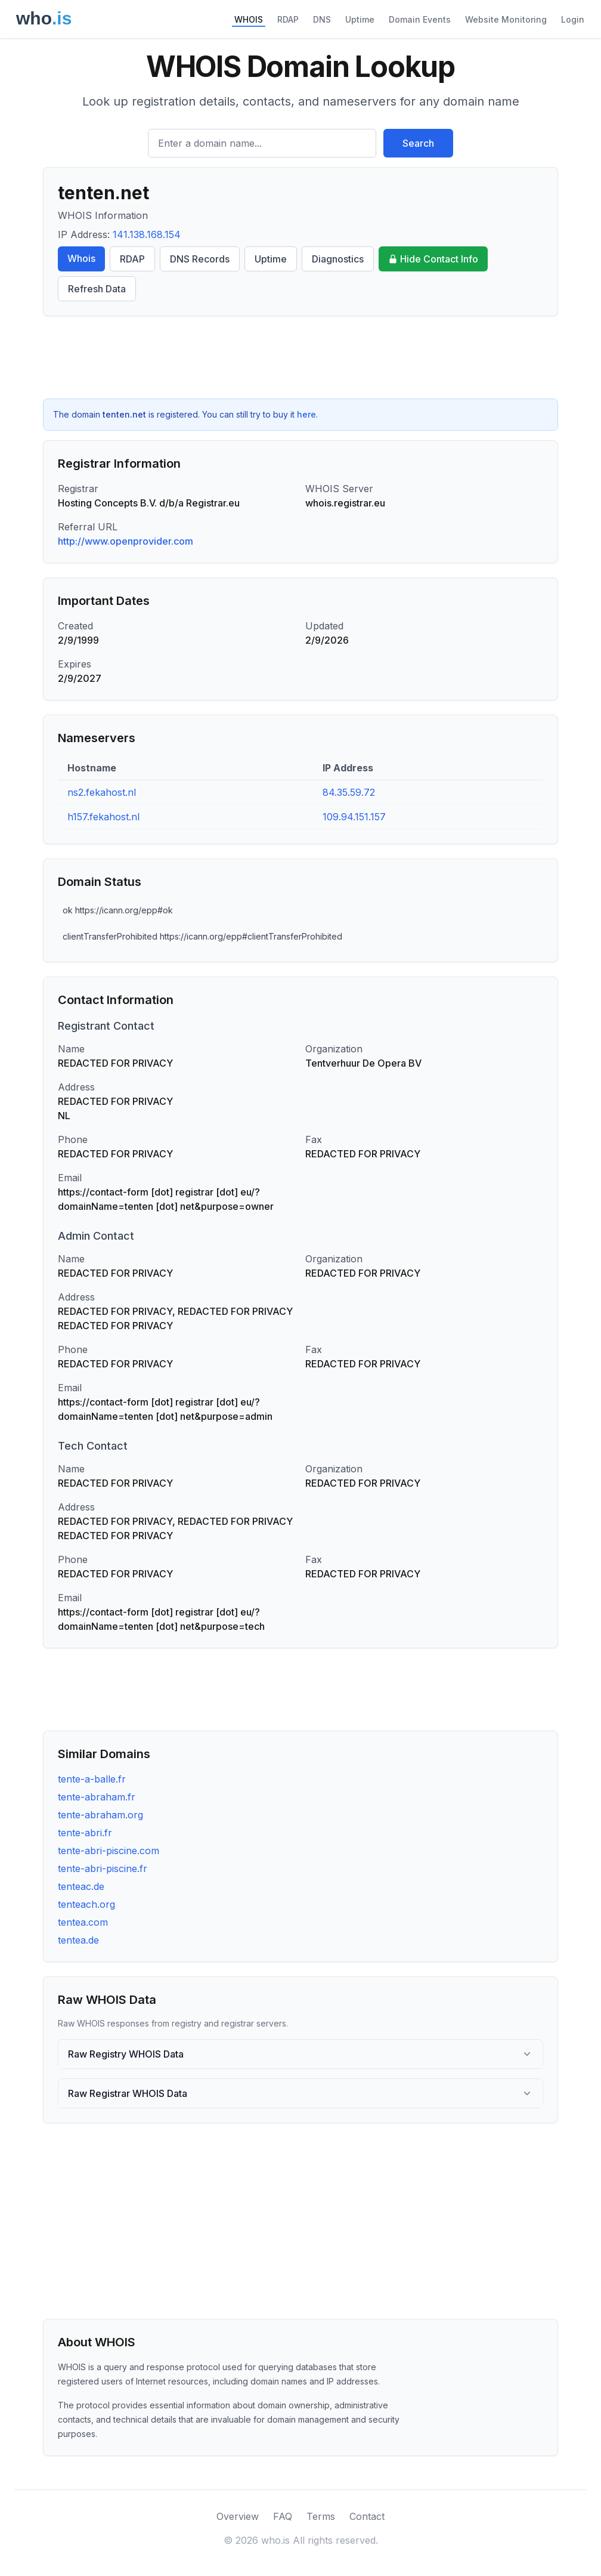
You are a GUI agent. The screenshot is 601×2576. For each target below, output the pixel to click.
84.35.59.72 (349, 792)
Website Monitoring (506, 19)
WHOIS (248, 19)
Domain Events (420, 19)
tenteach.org (86, 1904)
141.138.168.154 (147, 234)
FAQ (282, 2516)
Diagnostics (338, 259)
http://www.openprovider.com (125, 541)
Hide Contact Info (433, 259)
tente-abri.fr (85, 1833)
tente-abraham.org (100, 1815)
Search (418, 143)
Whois (81, 258)
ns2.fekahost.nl (101, 792)
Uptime (359, 19)
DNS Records (200, 259)
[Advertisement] (300, 357)
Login (572, 19)
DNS (322, 19)
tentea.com (83, 1922)
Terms (320, 2516)
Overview (237, 2516)
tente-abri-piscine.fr (102, 1868)
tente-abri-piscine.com (108, 1851)
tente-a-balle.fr (92, 1779)
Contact (367, 2516)
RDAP (288, 19)
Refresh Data (97, 289)
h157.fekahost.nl (103, 817)
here (306, 414)
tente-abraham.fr (96, 1797)
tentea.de (78, 1940)
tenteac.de (81, 1886)
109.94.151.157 (354, 817)
